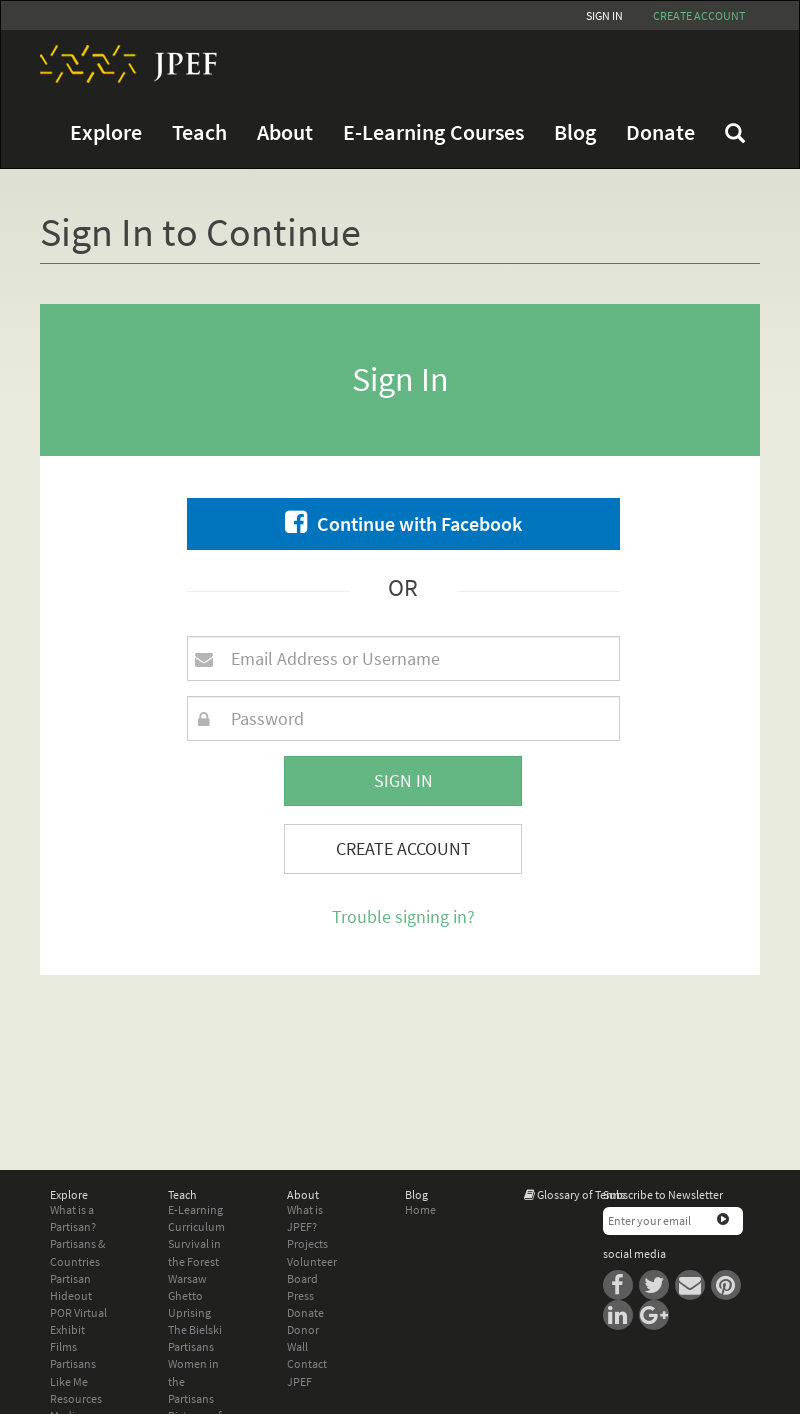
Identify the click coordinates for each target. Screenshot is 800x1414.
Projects (307, 1243)
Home (420, 1209)
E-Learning (195, 1209)
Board (302, 1278)
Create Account (403, 848)
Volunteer (312, 1261)
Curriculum (196, 1226)
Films (63, 1346)
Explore (106, 132)
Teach (199, 132)
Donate (660, 132)
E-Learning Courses (433, 132)
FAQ (735, 133)
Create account (699, 15)
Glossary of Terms (581, 1194)
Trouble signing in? (403, 916)
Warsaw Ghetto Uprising (189, 1295)
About (285, 132)
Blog (575, 132)
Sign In (604, 15)
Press (300, 1295)
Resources (76, 1398)
